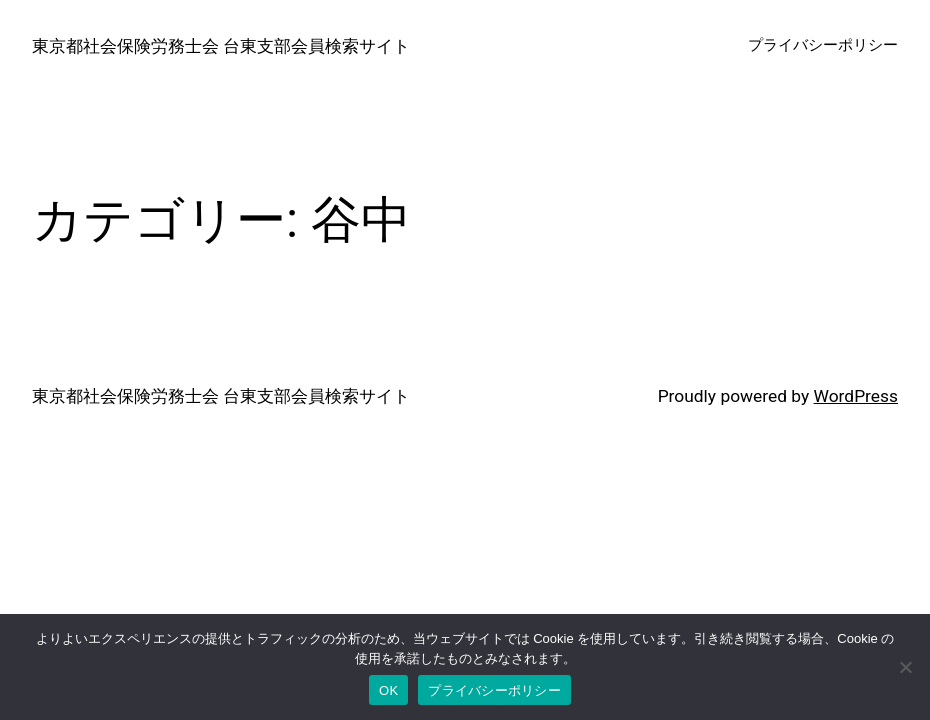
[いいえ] (905, 667)
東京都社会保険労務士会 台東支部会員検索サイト (221, 46)
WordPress (856, 396)
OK (388, 690)
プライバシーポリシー (494, 690)
